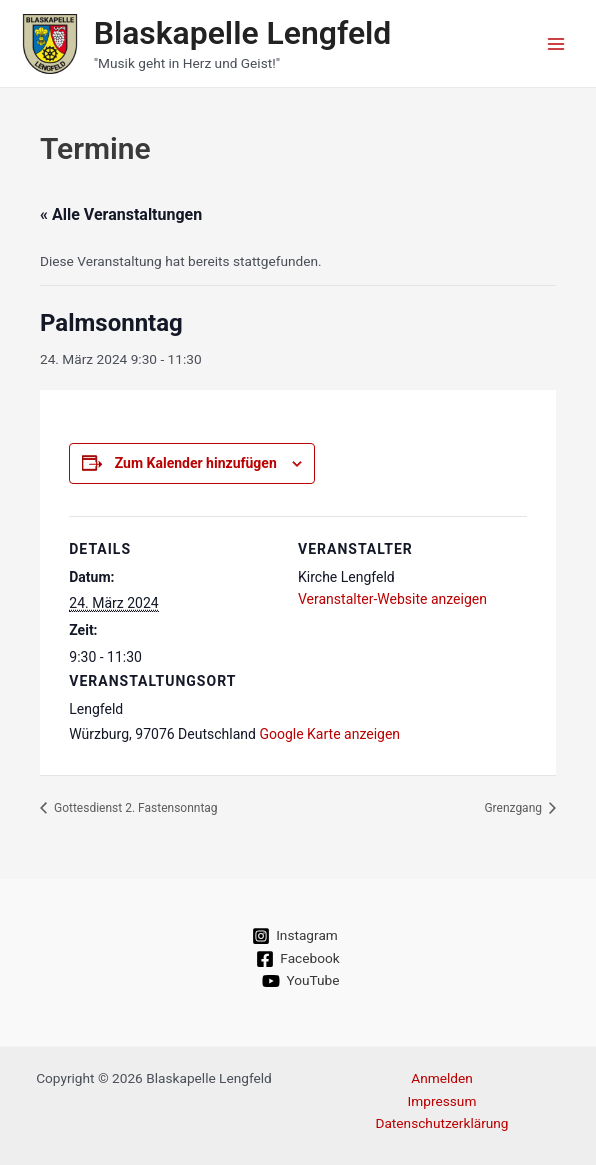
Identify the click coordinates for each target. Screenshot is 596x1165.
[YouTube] (301, 981)
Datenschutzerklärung (441, 1123)
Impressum (442, 1101)
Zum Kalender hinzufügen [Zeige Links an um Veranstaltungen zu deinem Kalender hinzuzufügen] (196, 463)
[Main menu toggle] (556, 43)
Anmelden (442, 1078)
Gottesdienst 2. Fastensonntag (134, 808)
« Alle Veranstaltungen (121, 214)
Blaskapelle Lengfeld (243, 33)
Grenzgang (514, 808)
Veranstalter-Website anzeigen (392, 599)
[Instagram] (295, 936)
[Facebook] (298, 959)
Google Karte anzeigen (329, 734)
